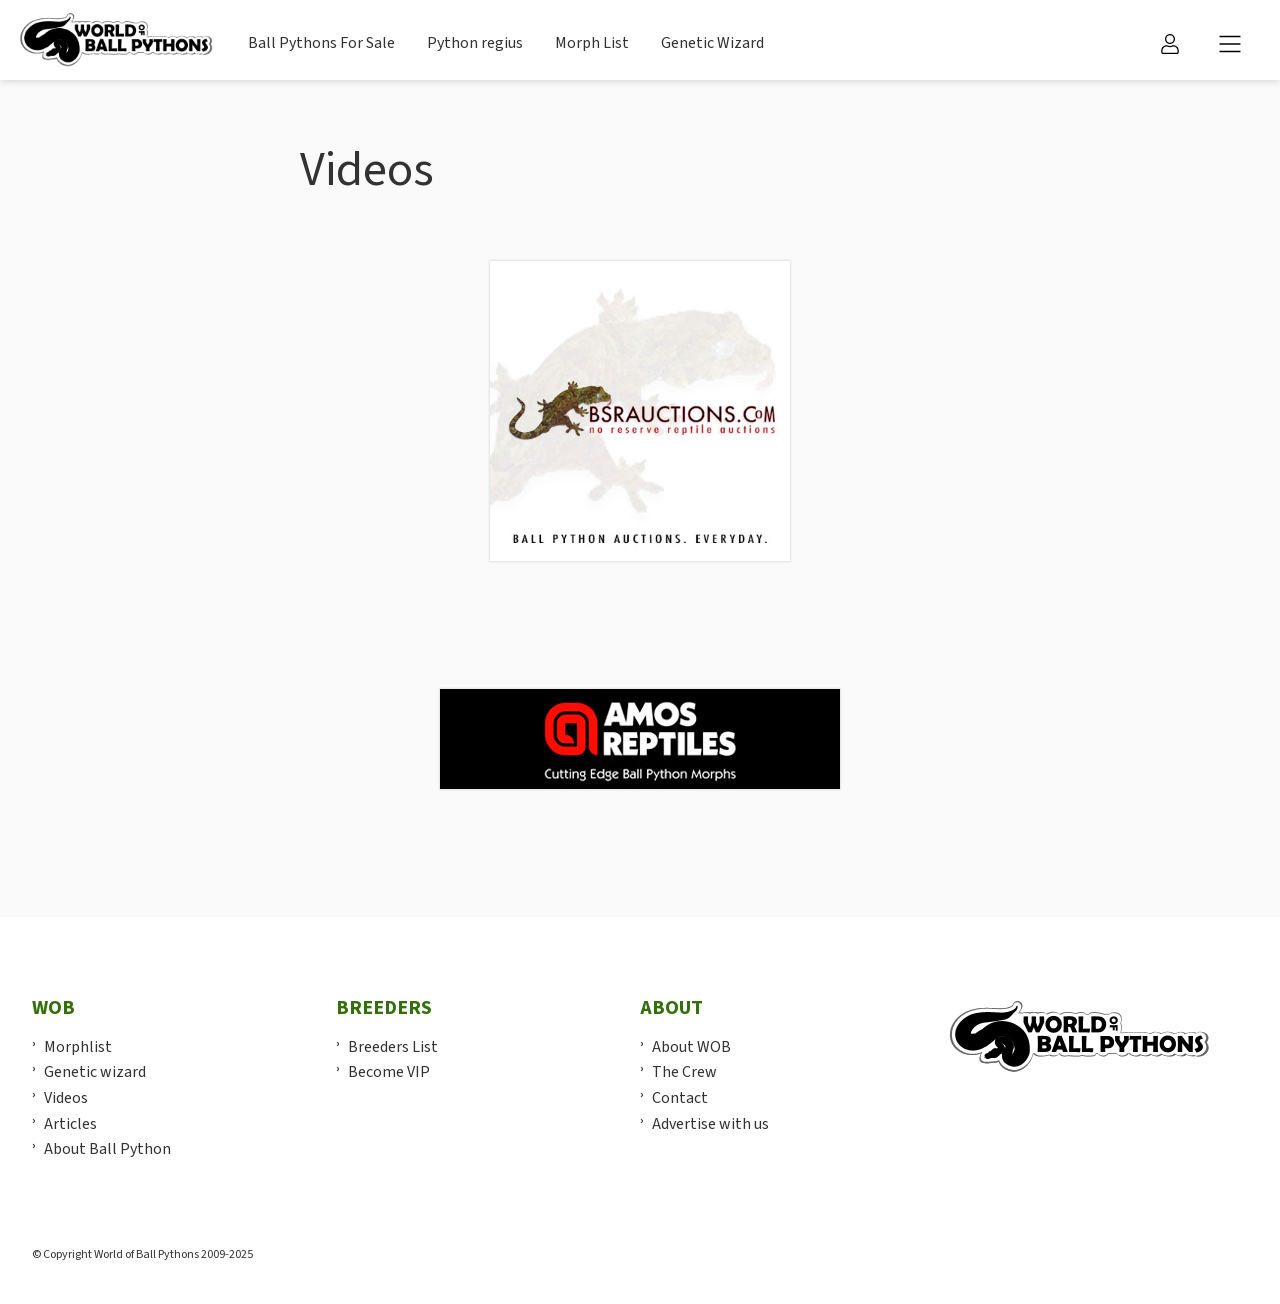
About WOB (691, 1047)
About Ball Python (107, 1149)
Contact (680, 1098)
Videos (66, 1098)
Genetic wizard (95, 1072)
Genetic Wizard (712, 43)
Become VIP (389, 1072)
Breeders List (393, 1047)
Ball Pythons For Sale (321, 43)
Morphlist (78, 1047)
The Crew (684, 1072)
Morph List (592, 43)
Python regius (475, 43)
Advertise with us (710, 1124)
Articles (70, 1124)
